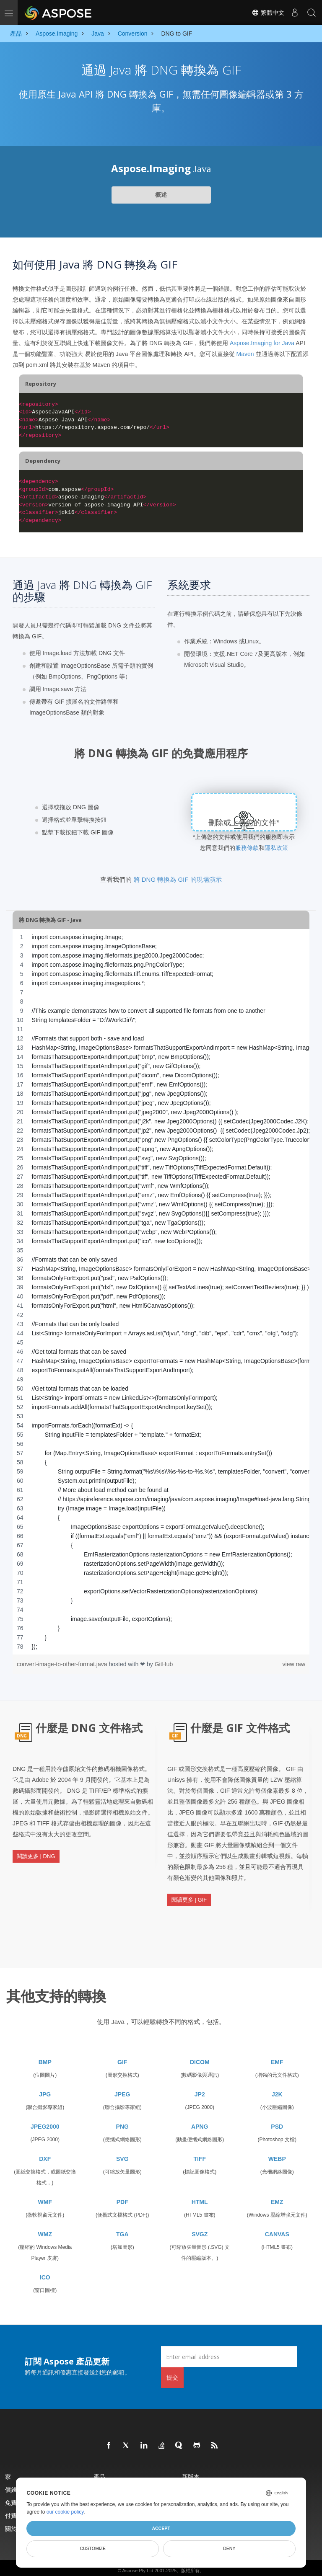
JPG (45, 2078)
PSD (277, 2111)
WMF (45, 2186)
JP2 (200, 2078)
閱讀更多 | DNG (36, 1850)
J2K (277, 2078)
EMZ (277, 2186)
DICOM (200, 2046)
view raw (294, 1664)
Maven (245, 354)
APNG (199, 2111)
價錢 (11, 2474)
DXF (45, 2143)
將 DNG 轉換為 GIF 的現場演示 (178, 879)
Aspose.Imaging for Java (262, 343)
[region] (161, 1291)
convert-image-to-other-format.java (63, 1664)
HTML (200, 2186)
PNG (122, 2111)
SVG (122, 2143)
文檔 (99, 2474)
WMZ (45, 2218)
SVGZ (200, 2218)
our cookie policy (65, 2512)
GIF (122, 2046)
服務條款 (247, 847)
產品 (99, 2461)
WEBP (277, 2143)
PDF (122, 2186)
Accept (161, 2528)
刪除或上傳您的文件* (244, 822)
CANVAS (277, 2218)
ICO (45, 2262)
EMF (277, 2046)
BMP (45, 2046)
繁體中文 (268, 12)
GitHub (164, 1664)
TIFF (199, 2143)
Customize (93, 2548)
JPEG (122, 2078)
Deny (229, 2548)
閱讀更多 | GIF (189, 1893)
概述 (161, 194)
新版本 (191, 2461)
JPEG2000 (45, 2111)
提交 (172, 2362)
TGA (122, 2218)
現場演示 (193, 2474)
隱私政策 (276, 847)
